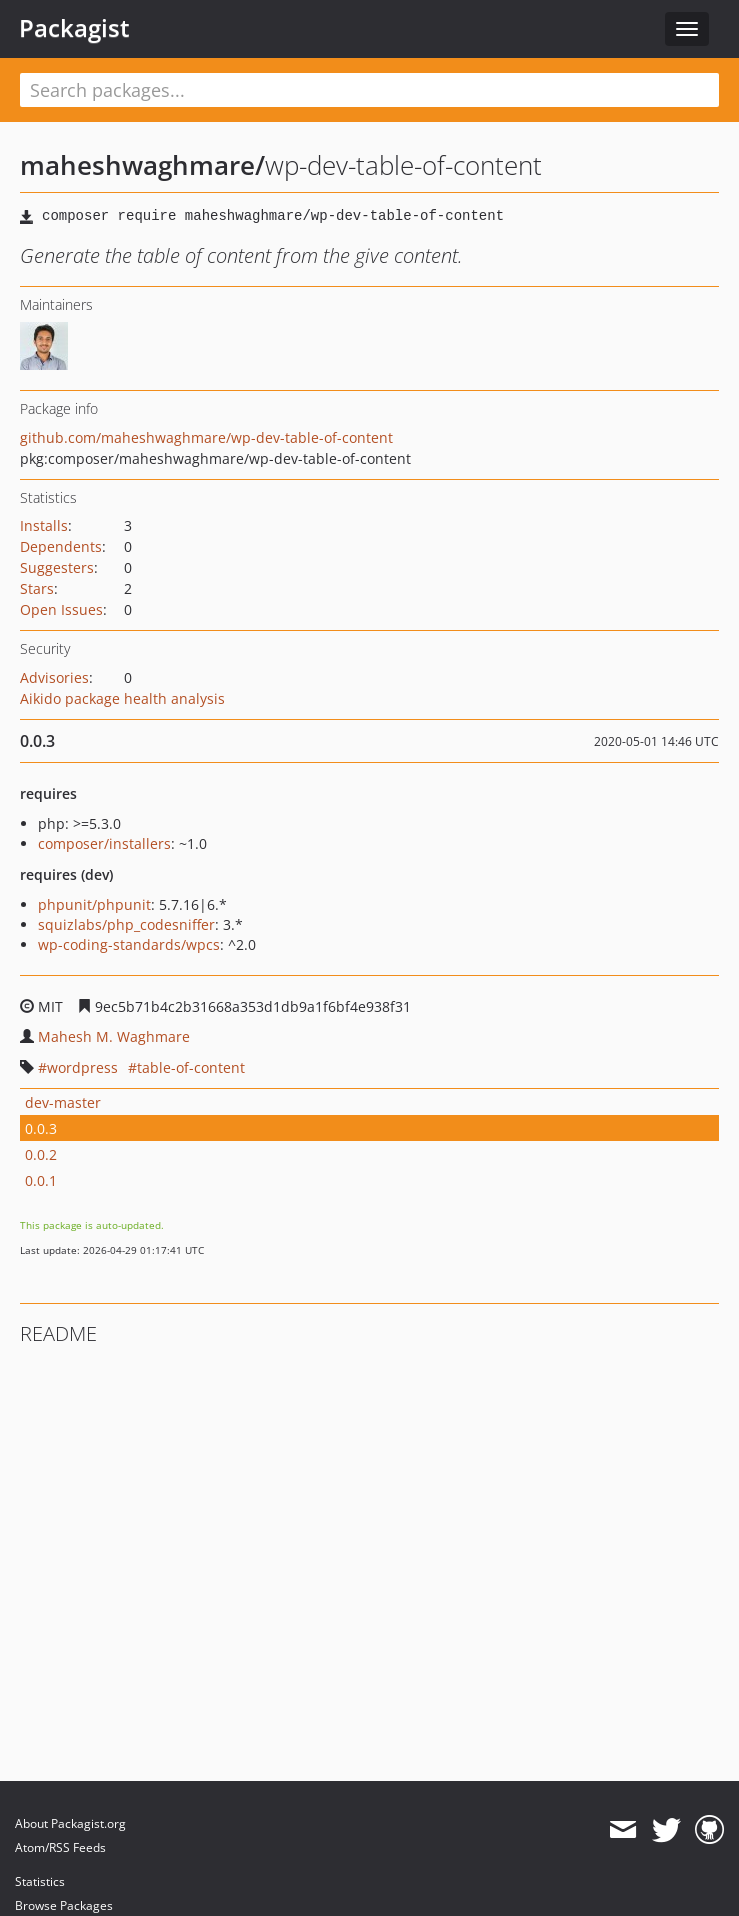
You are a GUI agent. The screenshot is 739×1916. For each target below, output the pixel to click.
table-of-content (191, 1067)
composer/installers (104, 843)
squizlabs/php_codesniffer (126, 924)
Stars (37, 588)
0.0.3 (41, 1128)
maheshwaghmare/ (142, 165)
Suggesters (57, 567)
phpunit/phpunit (94, 904)
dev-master (63, 1102)
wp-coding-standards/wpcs (129, 944)
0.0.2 (41, 1154)
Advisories (54, 677)
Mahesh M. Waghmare (114, 1036)
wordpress (82, 1067)
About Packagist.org (70, 1823)
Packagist (74, 28)
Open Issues (61, 609)
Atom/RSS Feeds (60, 1847)
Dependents (61, 546)
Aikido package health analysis (122, 698)
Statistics (40, 1881)
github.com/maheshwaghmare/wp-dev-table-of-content (206, 437)
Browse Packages (64, 1905)
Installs (44, 525)
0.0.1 (41, 1180)
